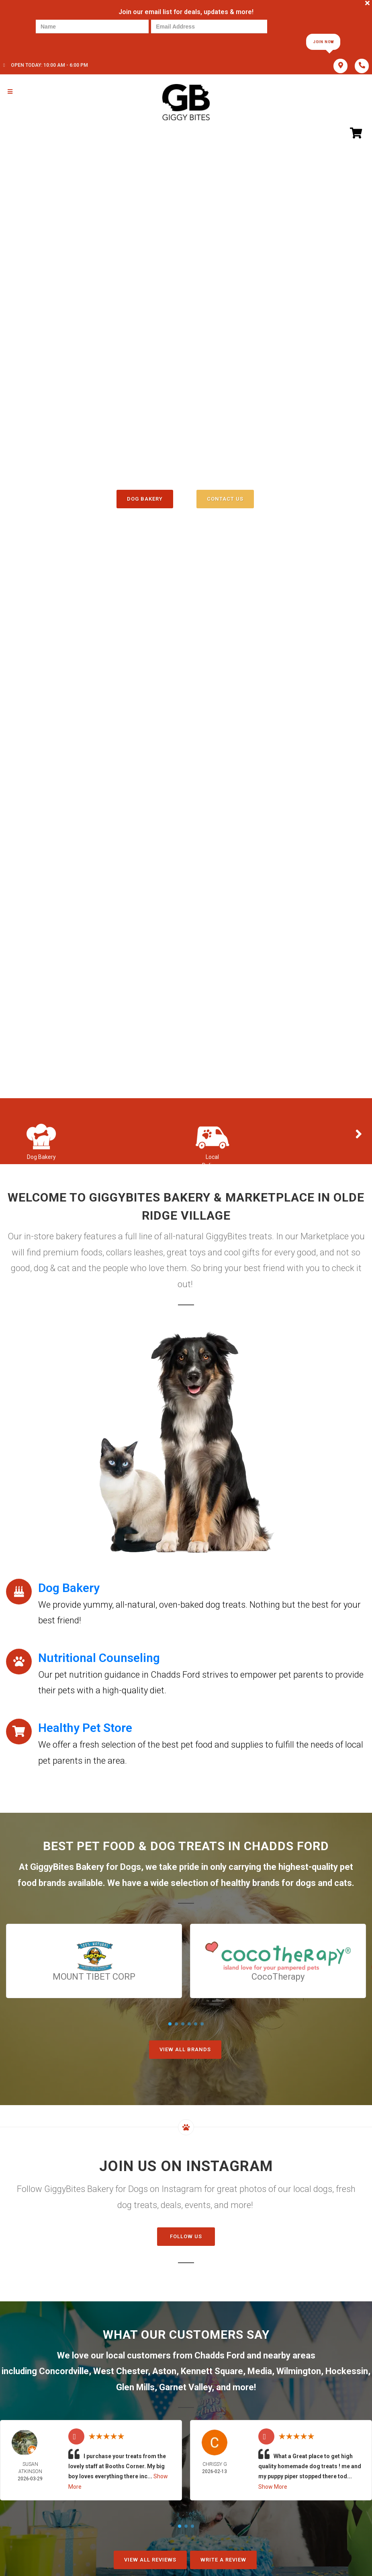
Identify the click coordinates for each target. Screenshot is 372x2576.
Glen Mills (135, 2387)
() (215, 481)
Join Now (323, 42)
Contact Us (225, 499)
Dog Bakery (145, 499)
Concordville (64, 2371)
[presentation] (63, 41)
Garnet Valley (185, 2387)
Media (259, 2371)
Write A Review (223, 2560)
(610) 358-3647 (186, 464)
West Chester (120, 2371)
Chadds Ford (219, 2355)
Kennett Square (212, 2371)
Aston (164, 2371)
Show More (272, 2487)
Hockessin (346, 2371)
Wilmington (298, 2371)
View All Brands (185, 2049)
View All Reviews (150, 2560)
